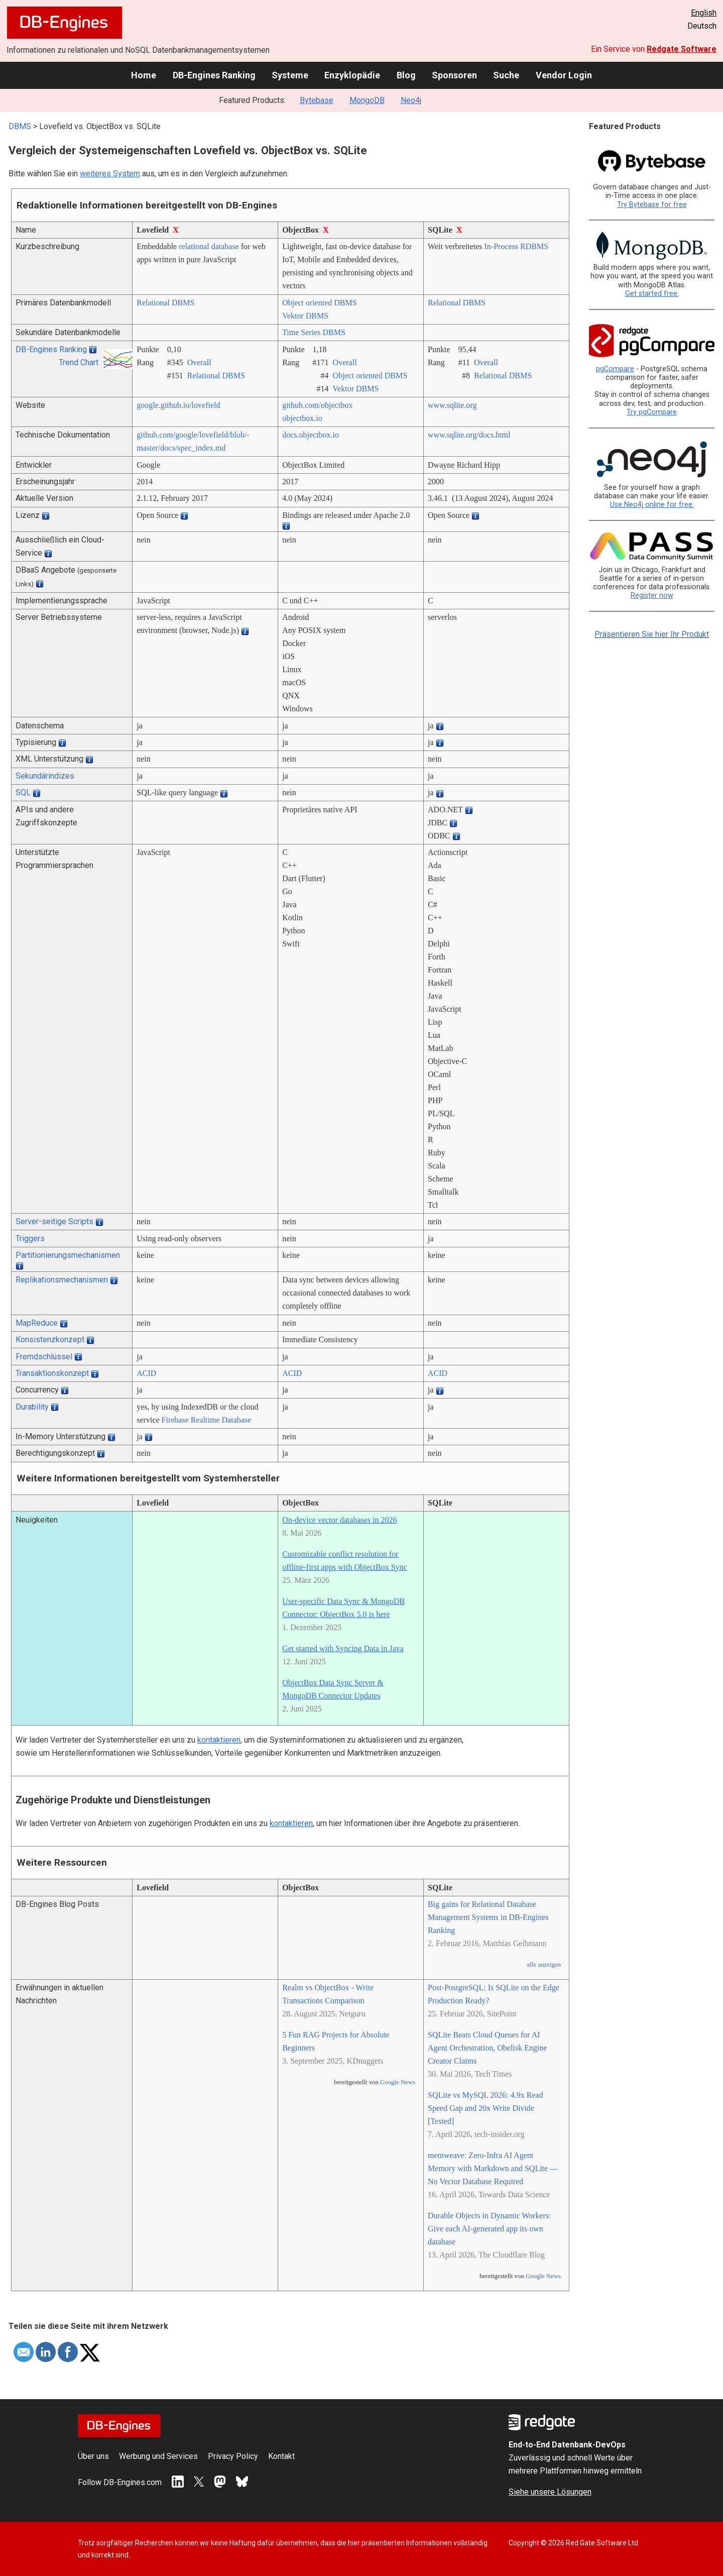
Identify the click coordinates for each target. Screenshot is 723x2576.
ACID (146, 1373)
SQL (23, 792)
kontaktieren (218, 1740)
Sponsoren (454, 75)
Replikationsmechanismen (62, 1279)
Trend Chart (78, 362)
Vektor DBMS (305, 315)
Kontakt (281, 2456)
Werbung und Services (158, 2456)
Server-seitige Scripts (54, 1221)
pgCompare (615, 369)
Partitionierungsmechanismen (68, 1255)
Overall (199, 362)
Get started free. (652, 293)
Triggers (30, 1238)
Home (143, 75)
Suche (506, 75)
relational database (209, 246)
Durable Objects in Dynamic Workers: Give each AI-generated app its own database (489, 2228)
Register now (652, 595)
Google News (397, 2082)
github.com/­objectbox (317, 405)
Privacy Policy (233, 2456)
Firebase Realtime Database (207, 1420)
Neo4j (411, 100)
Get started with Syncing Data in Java (343, 1648)
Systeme (290, 75)
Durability (32, 1407)
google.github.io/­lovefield (178, 405)
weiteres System (110, 173)
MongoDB (367, 100)
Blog (406, 75)
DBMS (20, 126)
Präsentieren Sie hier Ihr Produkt (651, 634)
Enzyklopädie (352, 75)
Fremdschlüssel (44, 1356)
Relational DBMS (165, 302)
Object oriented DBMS (319, 302)
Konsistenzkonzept (50, 1339)
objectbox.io (302, 418)
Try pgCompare (652, 412)
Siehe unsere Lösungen (550, 2492)
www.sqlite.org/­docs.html (469, 435)
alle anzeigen (544, 1964)
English (703, 13)
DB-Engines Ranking (214, 75)
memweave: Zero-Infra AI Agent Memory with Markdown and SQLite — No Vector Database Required (493, 2168)
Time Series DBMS (313, 332)
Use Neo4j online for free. (652, 504)
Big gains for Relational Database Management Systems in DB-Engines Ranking (488, 1917)
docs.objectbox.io (310, 435)
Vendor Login (564, 75)
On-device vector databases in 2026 (339, 1520)
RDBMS (534, 246)
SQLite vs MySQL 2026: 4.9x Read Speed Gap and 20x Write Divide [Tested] (485, 2108)
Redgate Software (681, 49)
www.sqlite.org (452, 405)
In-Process (502, 246)
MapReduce (37, 1323)
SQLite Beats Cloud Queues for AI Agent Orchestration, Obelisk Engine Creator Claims (487, 2047)
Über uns (93, 2456)
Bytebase (316, 100)
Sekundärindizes (45, 776)
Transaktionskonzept (52, 1373)
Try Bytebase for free (652, 204)
